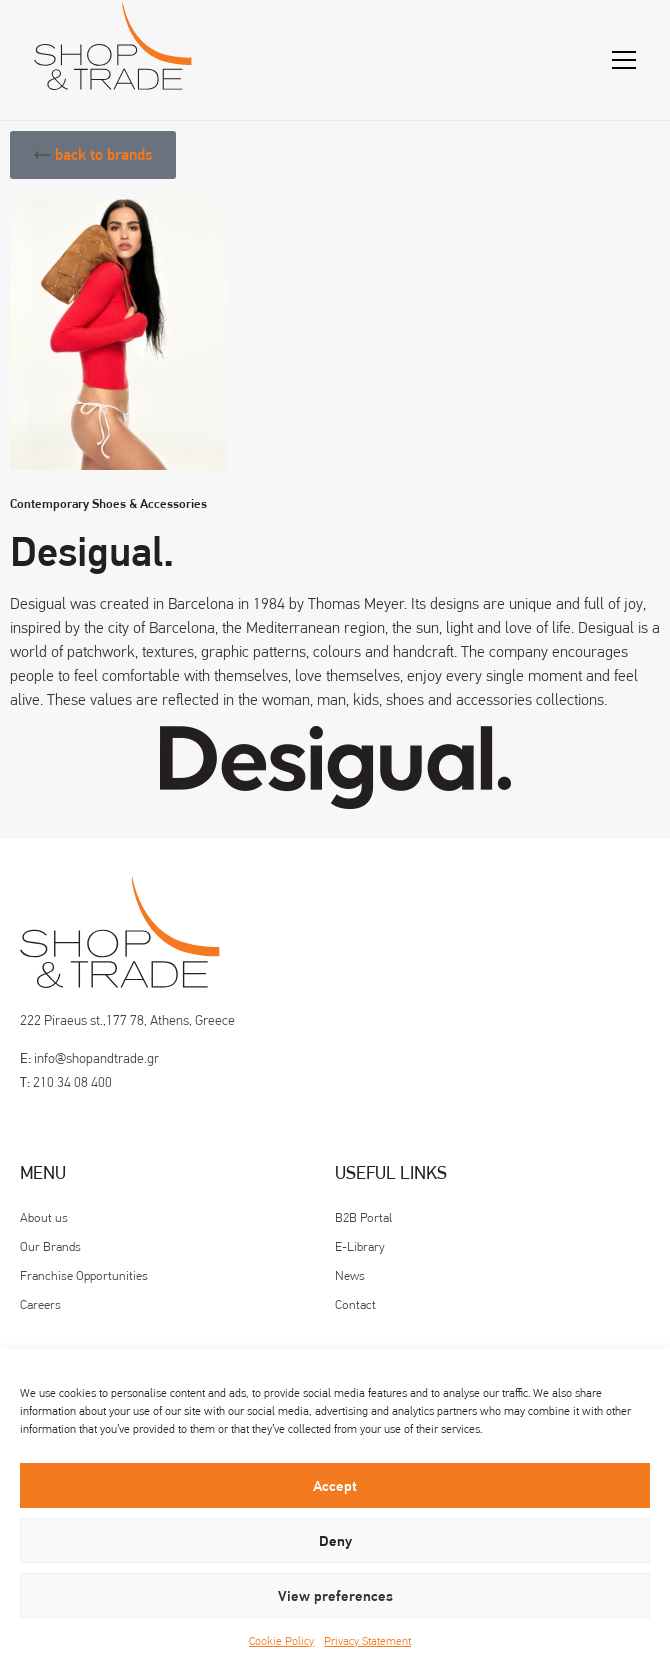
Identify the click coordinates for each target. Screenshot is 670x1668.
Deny (335, 1541)
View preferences (335, 1596)
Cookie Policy (281, 1641)
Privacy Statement (367, 1641)
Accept (335, 1486)
